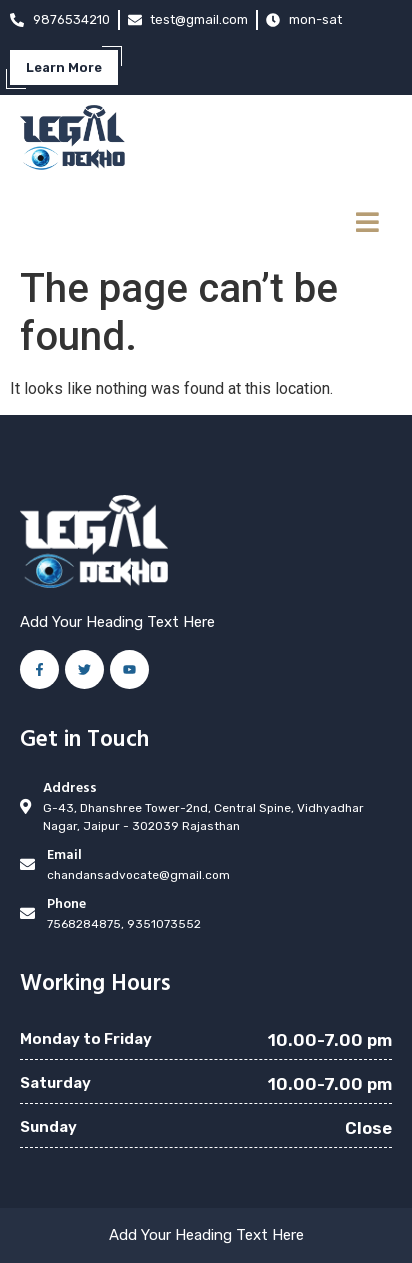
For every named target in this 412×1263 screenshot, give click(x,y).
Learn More (64, 67)
